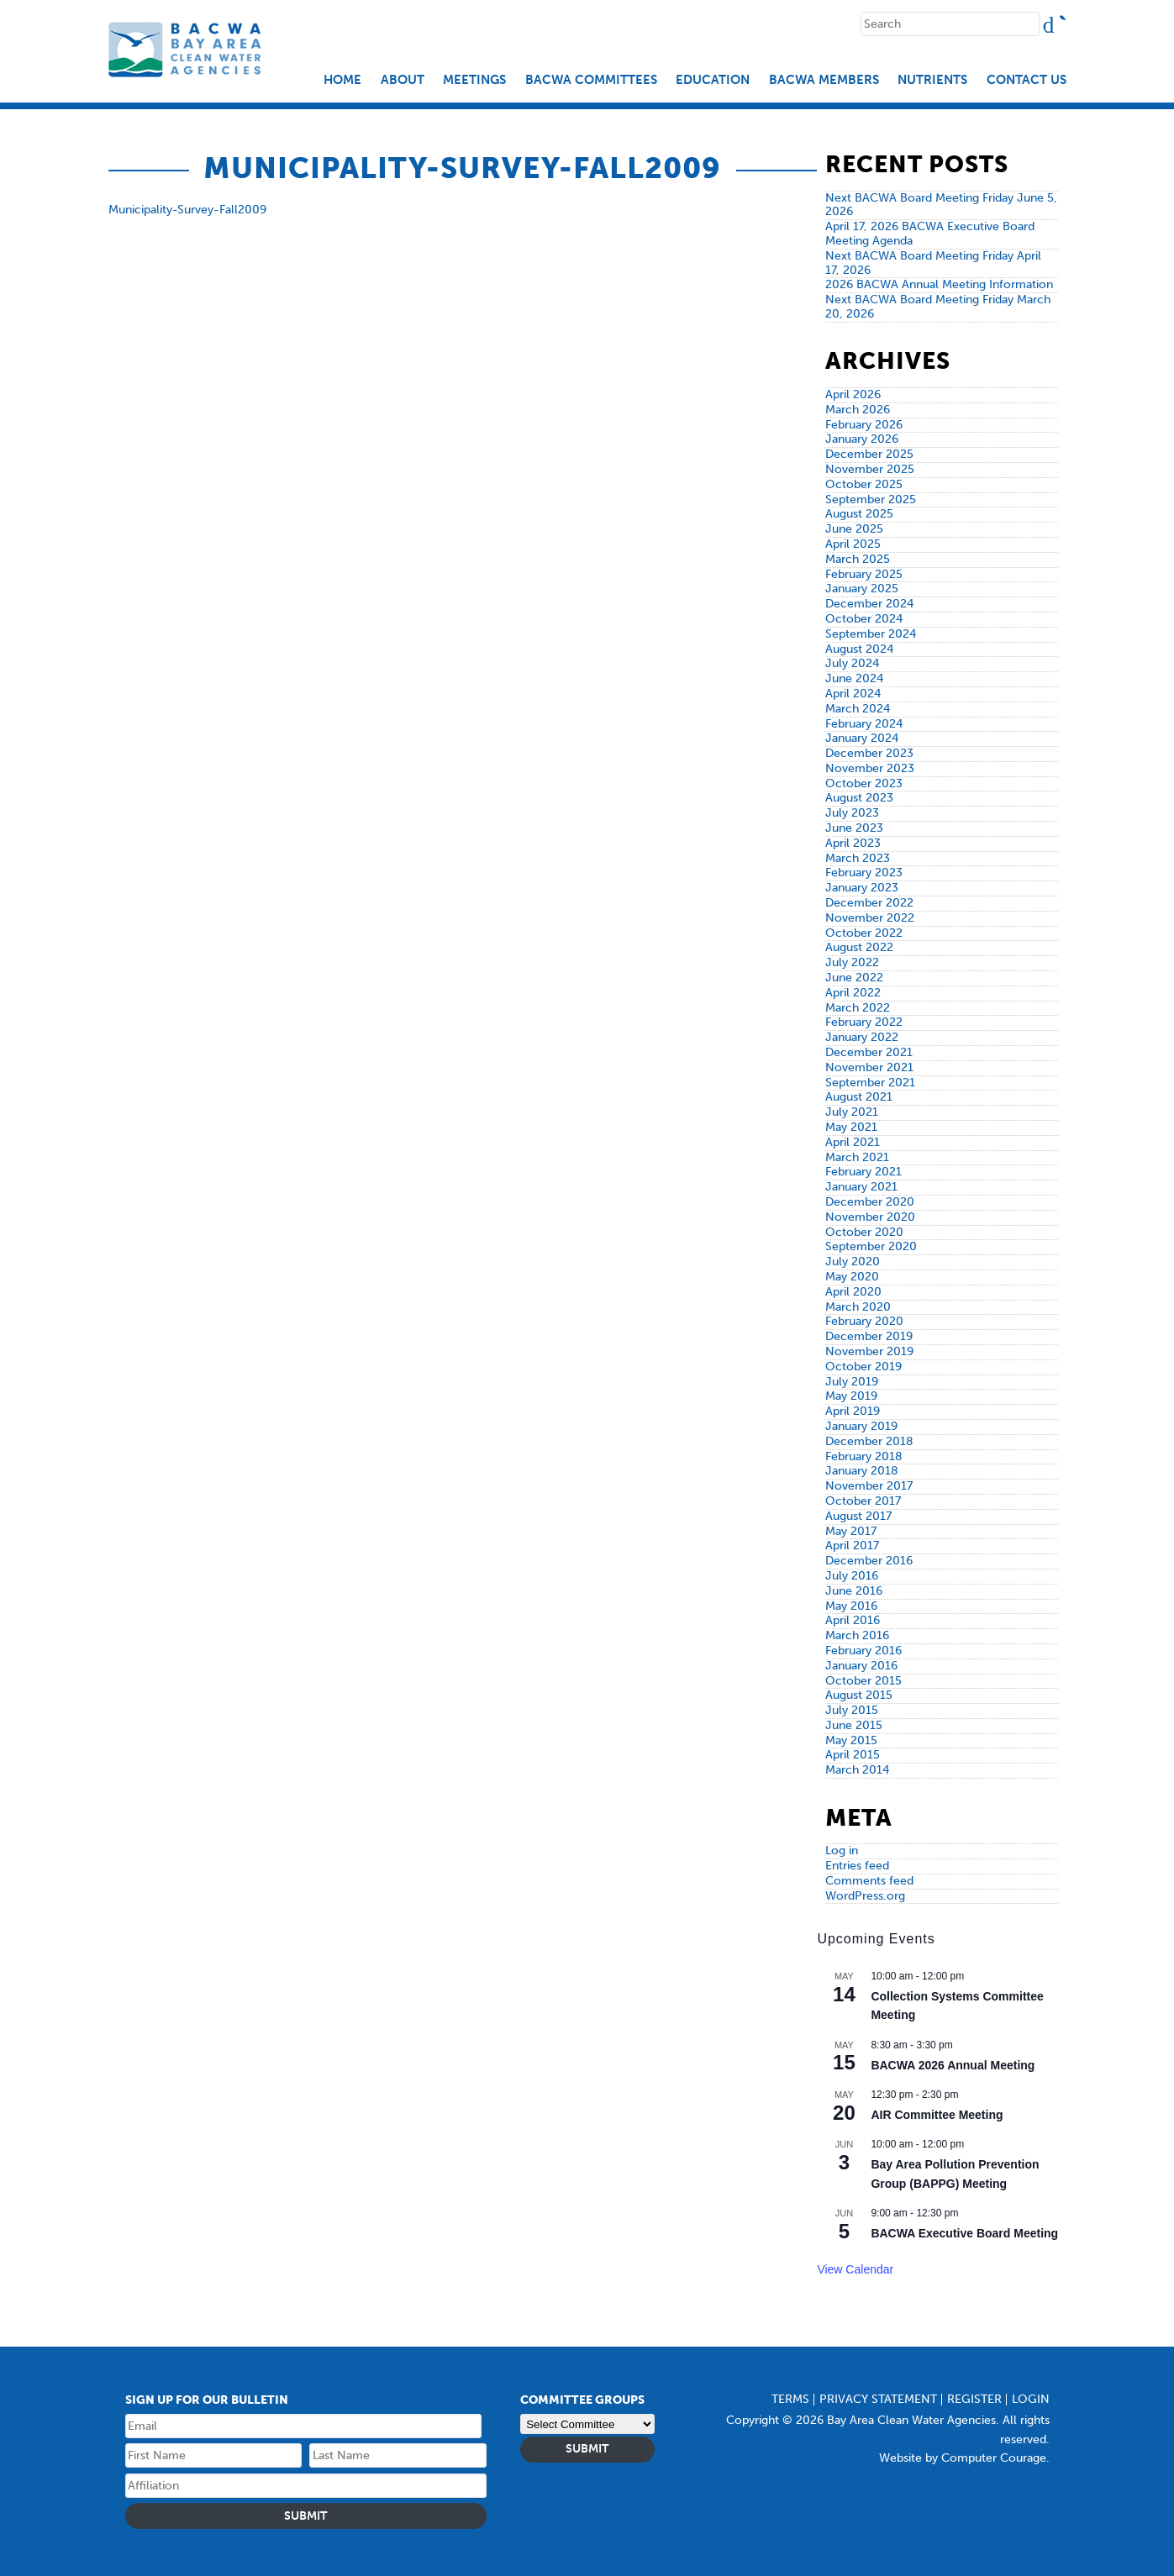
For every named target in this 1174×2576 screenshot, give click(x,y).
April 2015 (852, 1755)
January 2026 (861, 439)
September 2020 (871, 1246)
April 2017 (852, 1545)
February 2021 (863, 1171)
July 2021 (851, 1112)
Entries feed (857, 1865)
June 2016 (853, 1591)
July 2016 (851, 1576)
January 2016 (861, 1666)
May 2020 (852, 1277)
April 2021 (852, 1142)
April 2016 (852, 1620)
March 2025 (857, 559)
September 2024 (870, 634)
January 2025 (861, 588)
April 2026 (853, 394)
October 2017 (863, 1501)
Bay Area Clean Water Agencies (187, 49)
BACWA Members (824, 80)
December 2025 (869, 454)
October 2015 (863, 1681)
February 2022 (864, 1022)
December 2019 (869, 1336)
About (402, 80)
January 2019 (861, 1426)
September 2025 (870, 499)
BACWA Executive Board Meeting (964, 2233)
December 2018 (869, 1441)
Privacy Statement (878, 2399)
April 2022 (853, 993)
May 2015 (851, 1740)
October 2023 (864, 783)
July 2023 (852, 813)
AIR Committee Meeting (937, 2114)
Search (1062, 19)
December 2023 (869, 753)
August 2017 (858, 1516)
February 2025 (864, 574)
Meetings (474, 80)
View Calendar (855, 2269)
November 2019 (869, 1351)
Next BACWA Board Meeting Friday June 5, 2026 (941, 205)
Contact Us (1026, 80)
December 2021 (869, 1052)
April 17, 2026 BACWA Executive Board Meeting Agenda (929, 233)
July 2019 (851, 1382)
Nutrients (932, 80)
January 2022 (861, 1037)
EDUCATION (713, 80)
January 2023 (861, 888)
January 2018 (861, 1471)
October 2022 (864, 933)
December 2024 (869, 604)
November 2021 (869, 1067)
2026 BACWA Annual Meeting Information (939, 284)
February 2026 (864, 425)
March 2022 (857, 1008)
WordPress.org (865, 1896)
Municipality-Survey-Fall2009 (187, 209)
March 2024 (857, 709)
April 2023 (853, 843)
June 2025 (854, 529)
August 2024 (859, 649)
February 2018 (864, 1456)
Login (1031, 2399)
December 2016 (869, 1560)
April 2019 (852, 1411)
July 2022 (852, 962)
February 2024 (864, 724)
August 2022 (859, 947)
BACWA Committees (591, 80)
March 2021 (857, 1157)
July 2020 (852, 1261)
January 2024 (861, 738)
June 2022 (854, 977)
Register (974, 2399)
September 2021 (870, 1082)
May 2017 (851, 1531)
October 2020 (864, 1232)
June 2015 (853, 1725)
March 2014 (857, 1770)
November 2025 (869, 469)
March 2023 (857, 858)
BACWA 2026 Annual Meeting (952, 2065)
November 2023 (869, 768)
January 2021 (861, 1187)
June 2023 (854, 828)
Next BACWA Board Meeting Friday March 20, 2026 (937, 306)
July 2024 (852, 663)
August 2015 (858, 1695)
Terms (790, 2399)
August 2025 (859, 514)
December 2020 (869, 1202)
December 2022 (869, 903)
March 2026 (857, 409)
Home (342, 80)
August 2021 (858, 1097)
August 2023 (859, 798)
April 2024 (853, 693)
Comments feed (869, 1881)
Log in (841, 1850)
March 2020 (858, 1307)
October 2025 (864, 484)
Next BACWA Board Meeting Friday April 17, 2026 (933, 263)
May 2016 (851, 1606)
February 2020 (864, 1321)
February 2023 (864, 872)
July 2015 (851, 1710)
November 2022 (869, 918)
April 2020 (853, 1292)
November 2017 (869, 1486)
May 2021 (851, 1127)
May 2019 (851, 1396)
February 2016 (863, 1650)
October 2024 (864, 619)
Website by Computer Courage (962, 2458)
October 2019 (863, 1366)
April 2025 (853, 544)
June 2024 (854, 678)
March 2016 (857, 1635)
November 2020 (870, 1217)
